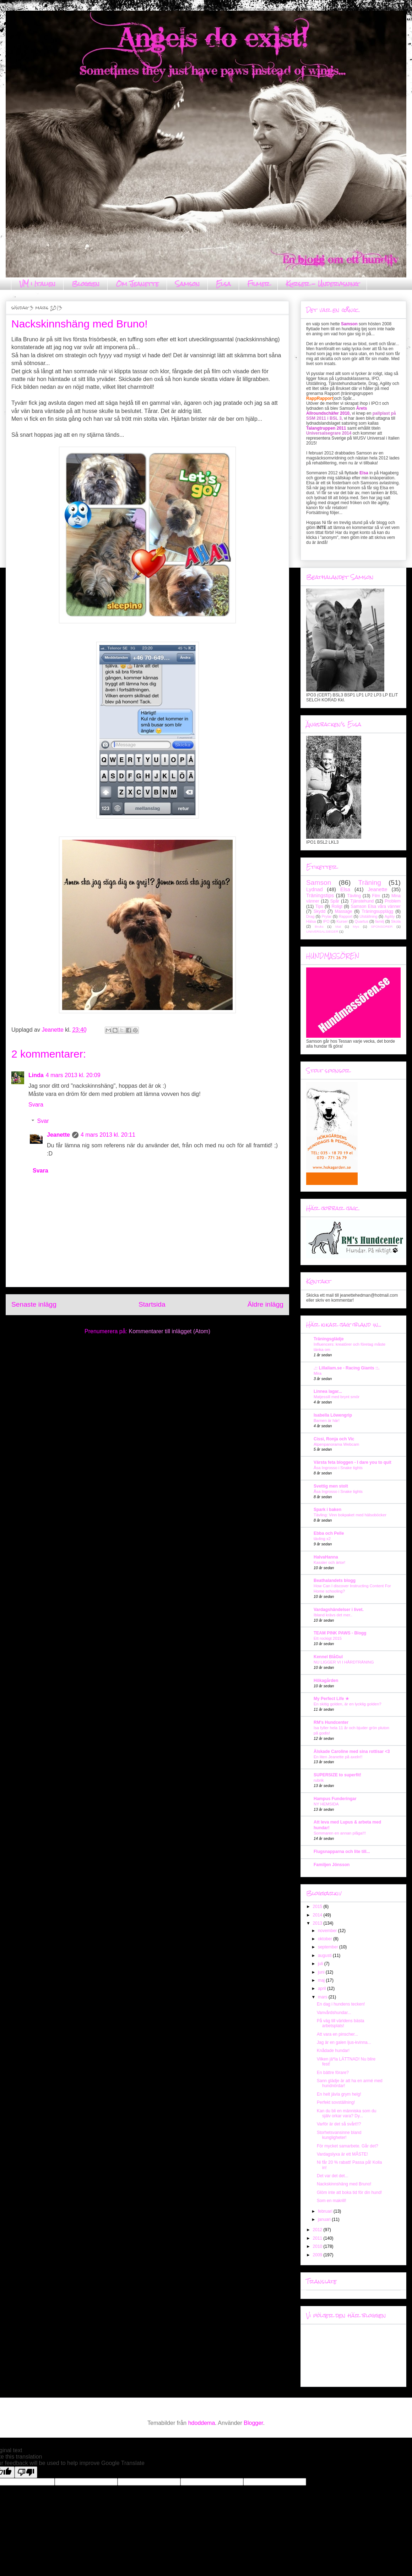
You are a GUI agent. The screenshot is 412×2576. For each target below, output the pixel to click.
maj (322, 1980)
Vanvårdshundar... (334, 2012)
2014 (318, 1915)
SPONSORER (381, 926)
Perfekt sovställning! (336, 2102)
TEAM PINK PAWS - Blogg (340, 1633)
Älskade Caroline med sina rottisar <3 (352, 1751)
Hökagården (326, 1680)
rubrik (319, 1780)
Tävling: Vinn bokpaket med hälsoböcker (350, 1515)
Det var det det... (332, 2175)
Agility (390, 916)
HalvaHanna (326, 1557)
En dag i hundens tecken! (341, 2004)
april (322, 1988)
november (328, 1930)
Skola (396, 921)
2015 (318, 1906)
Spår (334, 901)
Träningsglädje (329, 1338)
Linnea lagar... (328, 1391)
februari (326, 2211)
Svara (35, 1105)
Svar (43, 1121)
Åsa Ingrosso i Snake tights (338, 1468)
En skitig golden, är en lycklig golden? (347, 1704)
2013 (318, 1923)
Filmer (258, 283)
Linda (36, 1075)
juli (321, 1963)
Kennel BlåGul (328, 1656)
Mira (317, 1373)
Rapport (345, 916)
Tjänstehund (362, 901)
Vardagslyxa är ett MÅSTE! (342, 2154)
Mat (338, 926)
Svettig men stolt (331, 1486)
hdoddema (201, 2423)
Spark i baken (327, 1509)
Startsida (152, 1304)
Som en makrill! (331, 2200)
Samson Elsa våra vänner (376, 906)
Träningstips (320, 895)
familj (379, 921)
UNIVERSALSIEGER (322, 931)
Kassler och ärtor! (329, 1562)
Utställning (368, 916)
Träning (369, 882)
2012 (318, 2229)
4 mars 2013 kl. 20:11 (108, 1135)
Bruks (319, 926)
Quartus (361, 921)
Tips (319, 906)
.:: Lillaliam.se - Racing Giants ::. (346, 1368)
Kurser (342, 921)
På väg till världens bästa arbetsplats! (340, 2023)
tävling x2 (322, 1539)
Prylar (326, 916)
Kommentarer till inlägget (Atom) (169, 1331)
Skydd (319, 911)
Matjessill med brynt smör (336, 1397)
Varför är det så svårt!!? (339, 2124)
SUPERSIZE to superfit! (337, 1774)
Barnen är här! (327, 1420)
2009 (318, 2254)
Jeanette (58, 1135)
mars (323, 1997)
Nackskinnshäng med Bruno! (344, 2183)
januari (325, 2219)
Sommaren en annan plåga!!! (340, 1833)
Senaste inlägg (33, 1304)
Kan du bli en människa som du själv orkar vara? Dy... (346, 2113)
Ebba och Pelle (329, 1533)
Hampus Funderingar (335, 1798)
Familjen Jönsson (331, 1864)
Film (376, 895)
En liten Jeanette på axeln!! (338, 1757)
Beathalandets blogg (335, 1580)
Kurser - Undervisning (322, 283)
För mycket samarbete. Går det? (347, 2146)
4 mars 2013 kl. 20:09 (73, 1075)
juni (322, 1972)
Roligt (336, 906)
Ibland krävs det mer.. (333, 1615)
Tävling (354, 895)
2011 (318, 2238)
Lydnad (314, 889)
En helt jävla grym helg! (339, 2094)
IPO (326, 921)
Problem (393, 901)
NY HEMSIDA (326, 1804)
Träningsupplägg (377, 911)
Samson (187, 283)
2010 (318, 2246)
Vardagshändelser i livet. (339, 1609)
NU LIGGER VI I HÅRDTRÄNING (344, 1662)
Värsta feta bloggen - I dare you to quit (352, 1462)
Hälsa (311, 921)
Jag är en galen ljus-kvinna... (344, 2042)
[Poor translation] (26, 2472)
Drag (310, 916)
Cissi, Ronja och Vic (334, 1438)
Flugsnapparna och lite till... (342, 1851)
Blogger (253, 2423)
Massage (343, 911)
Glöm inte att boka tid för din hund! (349, 2192)
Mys (356, 926)
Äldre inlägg (265, 1304)
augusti (325, 1955)
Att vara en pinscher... (337, 2034)
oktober (325, 1938)
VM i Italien (37, 283)
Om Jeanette (137, 283)
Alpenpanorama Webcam (336, 1444)
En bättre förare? (333, 2072)
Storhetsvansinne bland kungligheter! (339, 2135)
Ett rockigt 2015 (328, 1638)
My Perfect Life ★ (331, 1698)
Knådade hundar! (333, 2050)
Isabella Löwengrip (333, 1415)
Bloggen (85, 283)
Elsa (223, 283)
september (328, 1947)
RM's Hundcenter (331, 1722)
